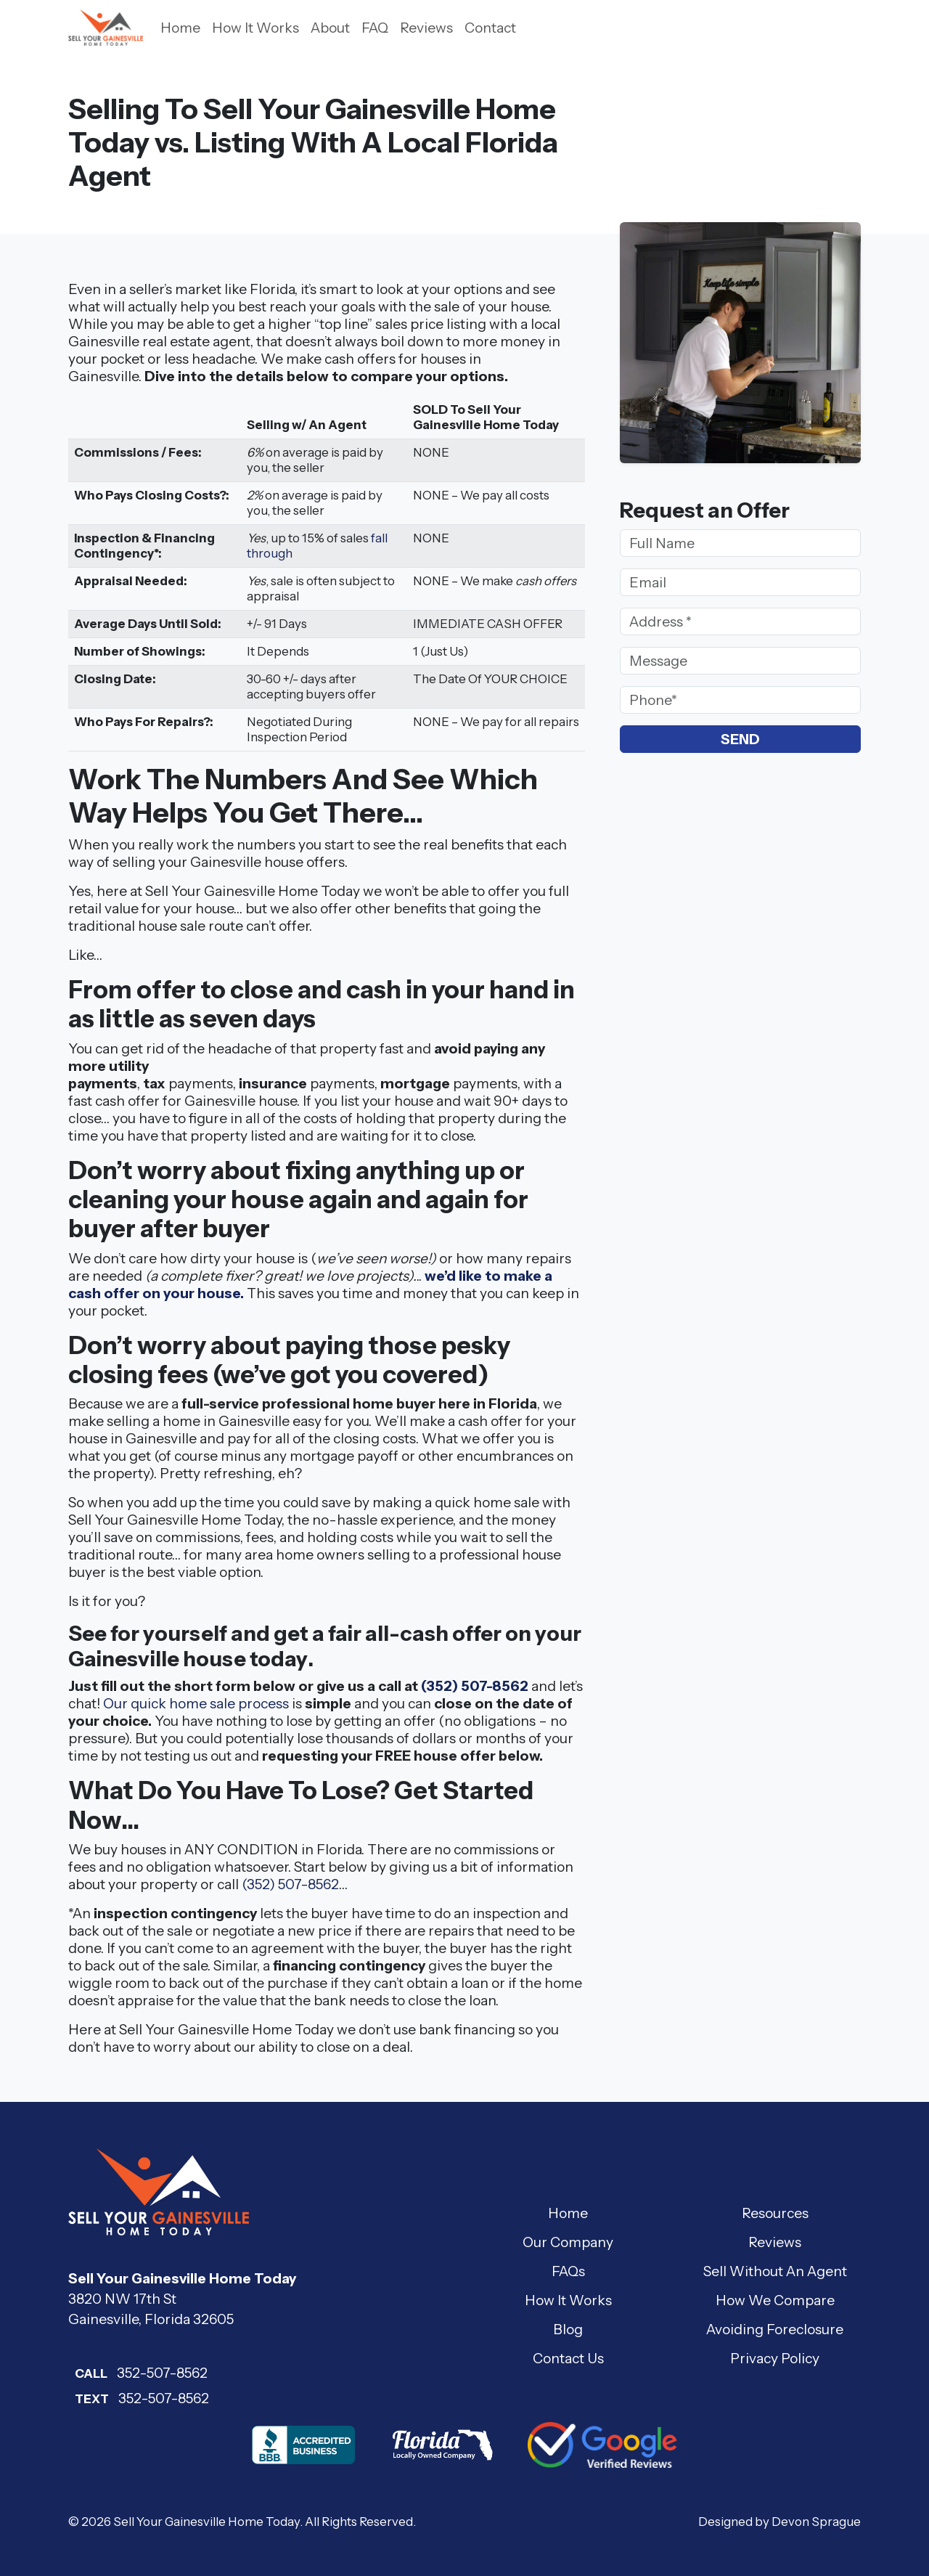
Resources (775, 2213)
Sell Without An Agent (775, 2271)
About (330, 27)
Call (91, 2373)
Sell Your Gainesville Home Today (206, 2521)
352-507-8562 (138, 2372)
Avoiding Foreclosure (774, 2329)
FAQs (568, 2271)
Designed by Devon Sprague (779, 2521)
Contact (490, 27)
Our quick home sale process (196, 1703)
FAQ (374, 27)
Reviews (426, 27)
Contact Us (568, 2358)
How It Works (255, 27)
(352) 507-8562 (474, 1686)
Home (180, 27)
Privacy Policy (774, 2358)
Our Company (568, 2242)
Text (92, 2399)
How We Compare (775, 2300)
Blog (568, 2329)
